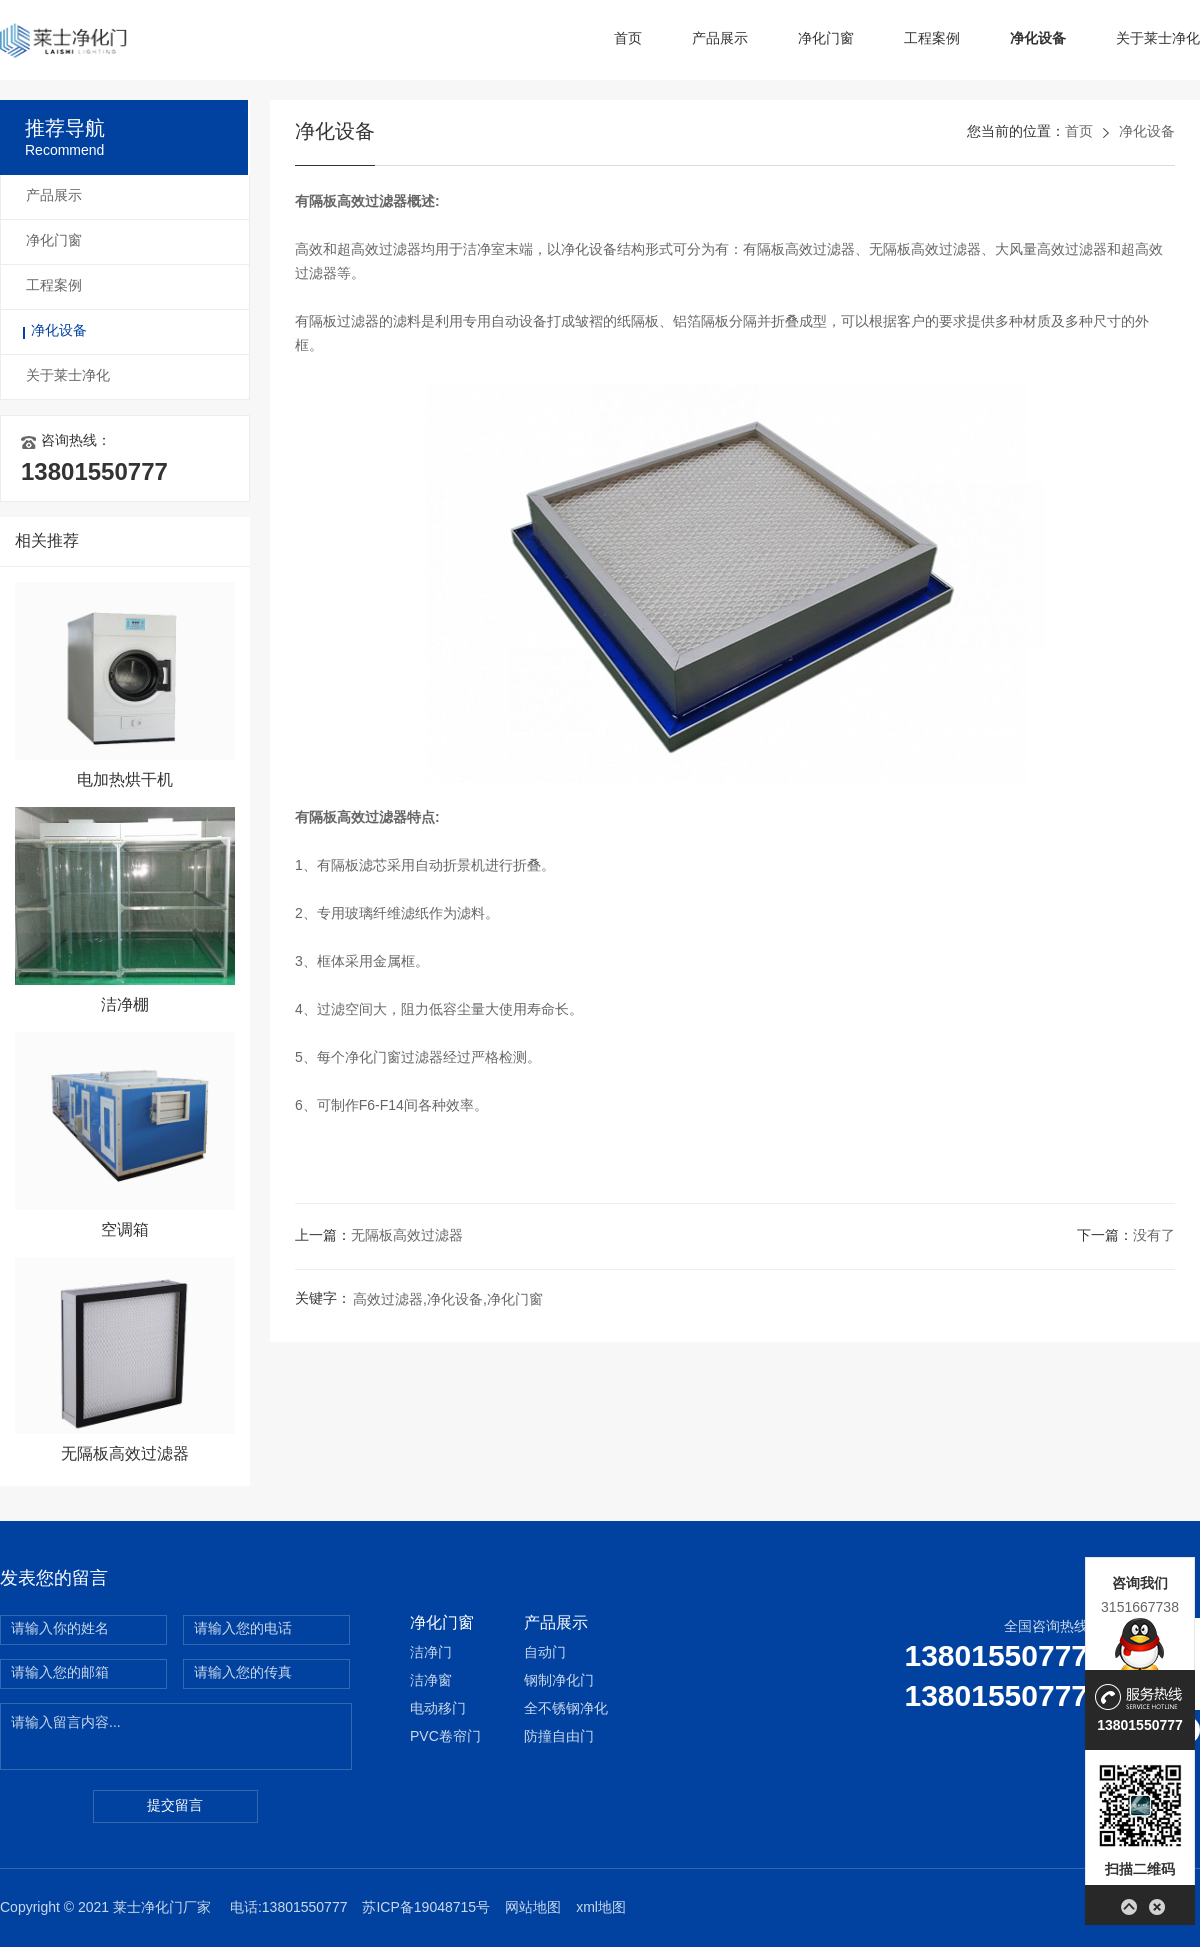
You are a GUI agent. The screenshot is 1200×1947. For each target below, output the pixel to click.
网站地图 (533, 1908)
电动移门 (438, 1709)
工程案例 (932, 39)
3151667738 (1140, 1607)
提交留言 (175, 1806)
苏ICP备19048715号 (426, 1908)
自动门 (545, 1653)
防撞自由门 (559, 1737)
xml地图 (601, 1908)
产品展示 (720, 39)
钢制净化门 (559, 1681)
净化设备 (1038, 39)
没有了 (1154, 1236)
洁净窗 (431, 1681)
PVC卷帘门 (445, 1737)
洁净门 (431, 1653)
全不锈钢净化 (566, 1709)
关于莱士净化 (1158, 39)
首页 (628, 39)
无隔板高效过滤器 (407, 1236)
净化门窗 (826, 39)
